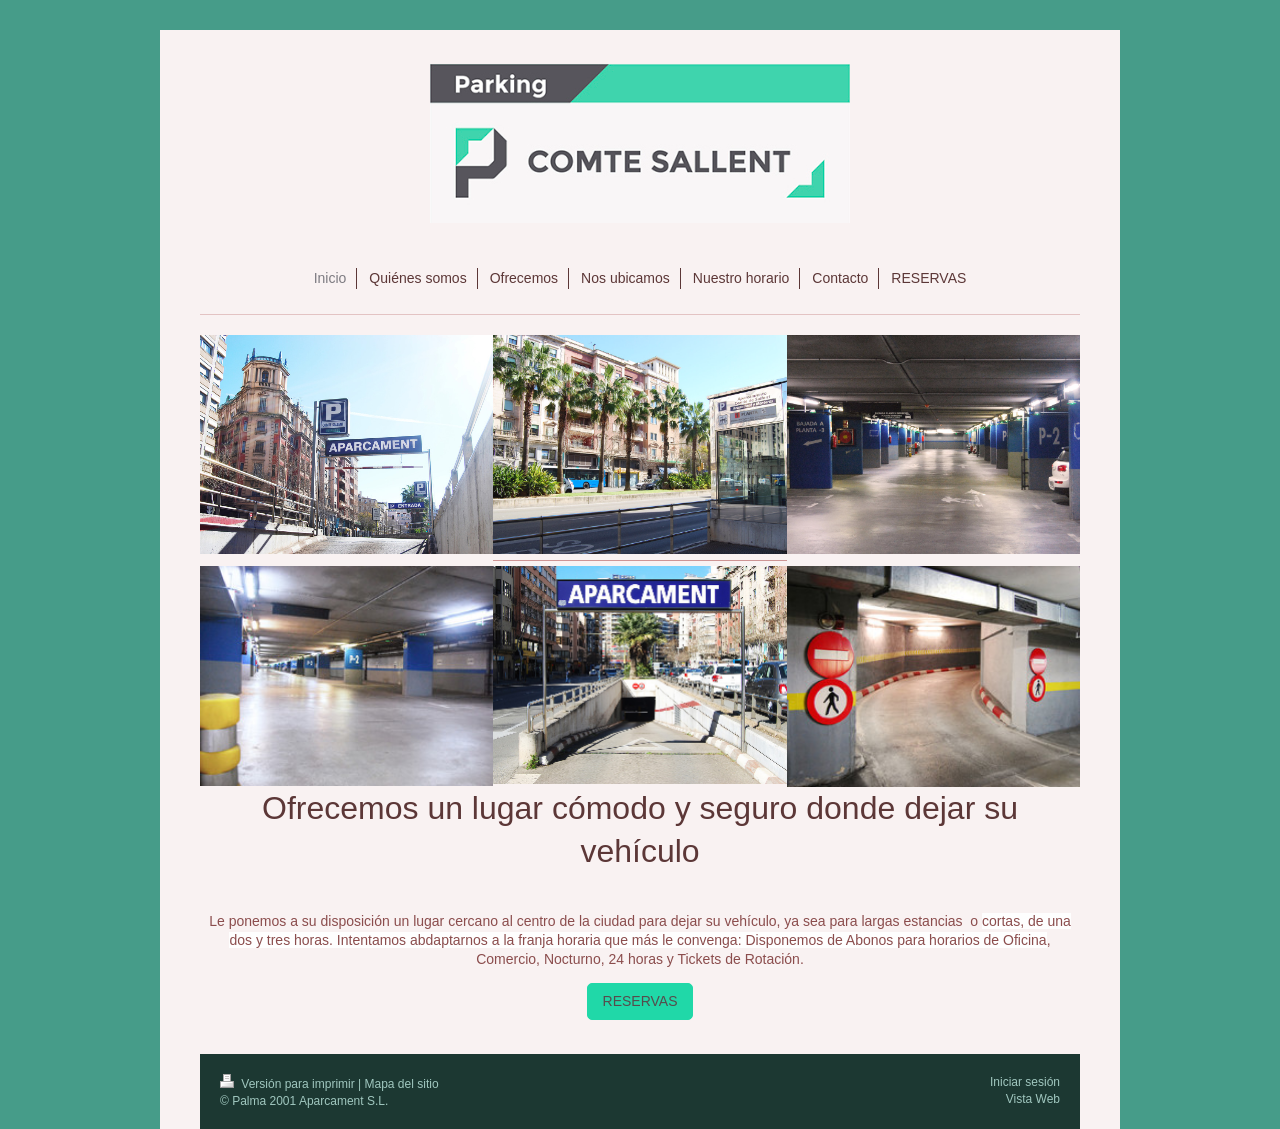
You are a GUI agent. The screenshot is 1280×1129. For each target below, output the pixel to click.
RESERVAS (640, 1001)
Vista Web (1033, 1099)
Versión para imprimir (289, 1084)
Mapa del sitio (402, 1084)
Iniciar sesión (1025, 1082)
